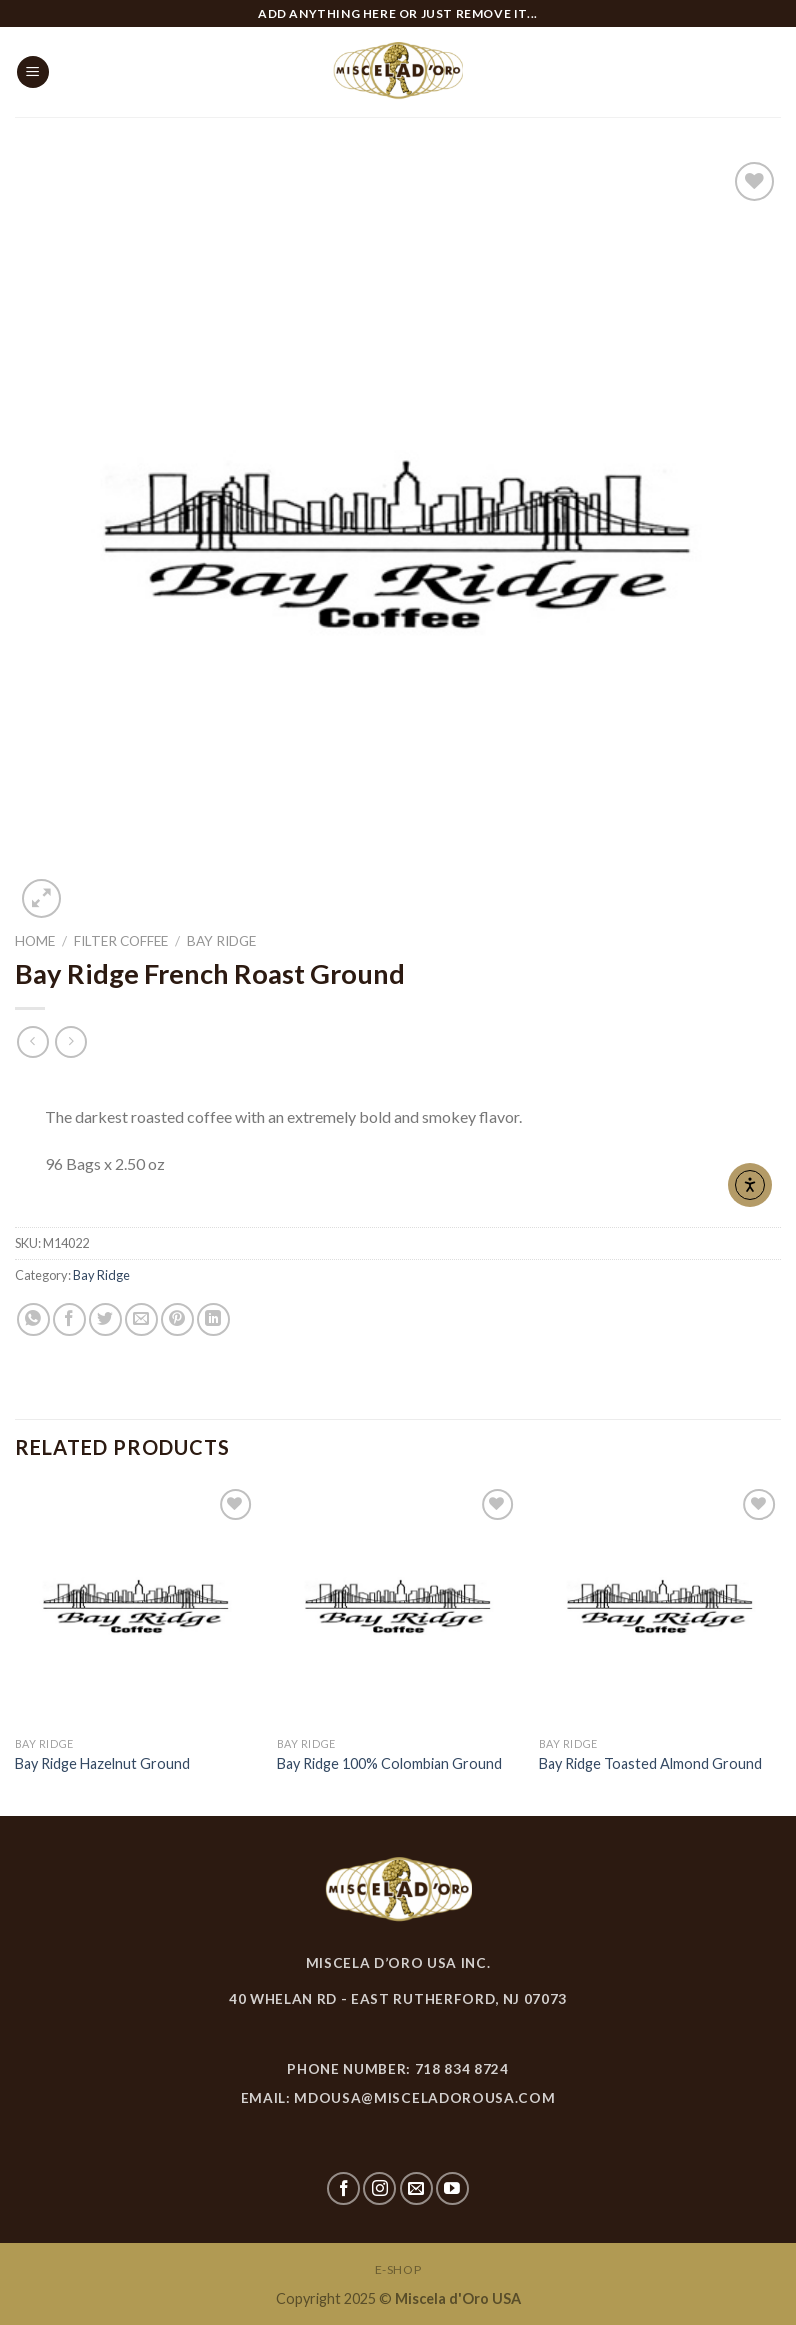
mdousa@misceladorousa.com (424, 2098)
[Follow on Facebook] (343, 2188)
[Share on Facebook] (69, 1319)
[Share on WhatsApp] (33, 1319)
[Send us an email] (416, 2188)
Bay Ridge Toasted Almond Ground (650, 1763)
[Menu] (33, 72)
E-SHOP (398, 2269)
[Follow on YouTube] (452, 2188)
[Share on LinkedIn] (213, 1319)
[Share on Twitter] (105, 1319)
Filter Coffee (121, 941)
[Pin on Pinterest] (177, 1319)
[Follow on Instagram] (379, 2188)
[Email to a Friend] (141, 1319)
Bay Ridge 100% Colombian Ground (389, 1763)
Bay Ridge (221, 941)
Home (35, 941)
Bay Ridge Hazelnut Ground (102, 1763)
